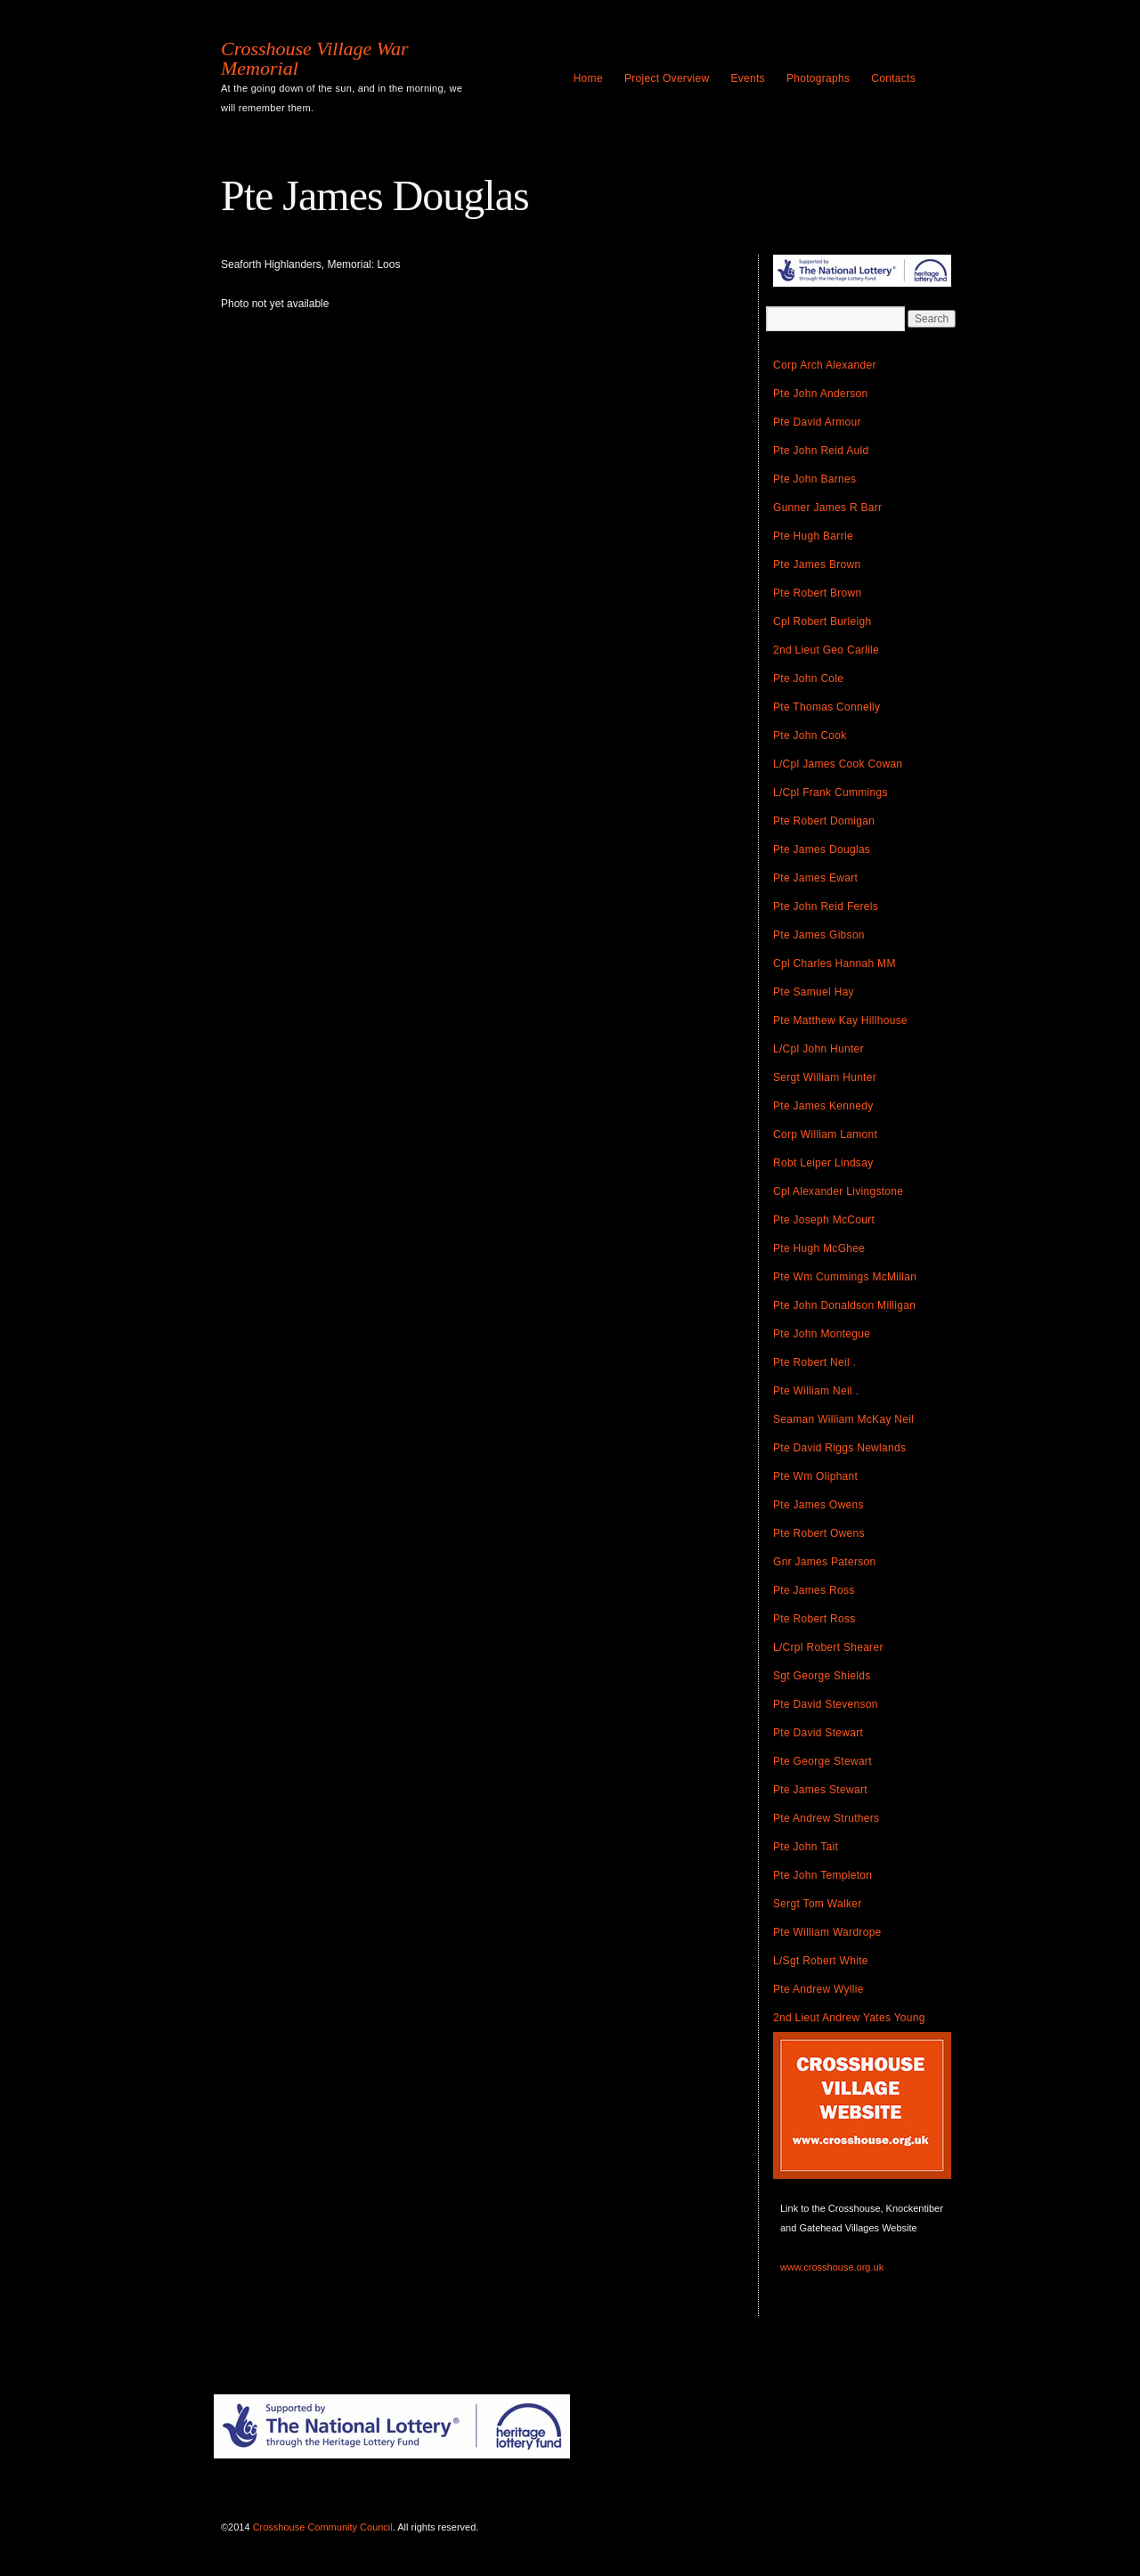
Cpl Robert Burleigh (822, 621)
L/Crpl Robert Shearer (828, 1647)
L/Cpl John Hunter (818, 1049)
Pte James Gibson (819, 935)
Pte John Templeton (822, 1875)
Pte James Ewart (815, 878)
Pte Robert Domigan (824, 821)
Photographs (818, 78)
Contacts (893, 78)
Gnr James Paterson (824, 1562)
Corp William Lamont (825, 1134)
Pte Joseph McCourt (824, 1220)
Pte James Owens (818, 1505)
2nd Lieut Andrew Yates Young (849, 2017)
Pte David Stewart (818, 1733)
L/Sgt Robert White (820, 1960)
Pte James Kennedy (823, 1106)
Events (747, 78)
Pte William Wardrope (827, 1932)
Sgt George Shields (821, 1676)
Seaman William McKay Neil (843, 1419)
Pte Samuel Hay (813, 992)
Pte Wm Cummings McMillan (844, 1277)
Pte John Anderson (820, 393)
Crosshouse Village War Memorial (315, 58)
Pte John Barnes (814, 479)
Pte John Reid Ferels (825, 906)
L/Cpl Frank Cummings (830, 792)
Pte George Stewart (822, 1761)
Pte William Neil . (816, 1391)
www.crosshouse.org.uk (832, 2267)
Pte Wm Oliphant (815, 1476)
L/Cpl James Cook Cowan (837, 764)
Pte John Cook (810, 735)
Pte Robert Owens (819, 1533)
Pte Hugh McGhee (819, 1248)
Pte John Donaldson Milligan (844, 1305)
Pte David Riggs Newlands (839, 1448)
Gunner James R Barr (827, 507)
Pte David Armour (817, 422)
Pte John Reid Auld (820, 450)
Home (588, 78)
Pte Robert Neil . (814, 1362)
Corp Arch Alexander (824, 365)
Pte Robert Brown (817, 593)
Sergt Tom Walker (817, 1903)
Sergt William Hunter (824, 1077)
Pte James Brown (817, 564)
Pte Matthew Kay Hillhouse (840, 1020)
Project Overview (667, 78)
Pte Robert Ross (814, 1619)
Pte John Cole (808, 678)
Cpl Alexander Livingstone (838, 1191)
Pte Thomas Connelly (826, 707)
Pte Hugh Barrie (813, 536)
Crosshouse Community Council (323, 2527)
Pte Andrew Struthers (826, 1818)
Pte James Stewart (820, 1790)
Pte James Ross (814, 1590)
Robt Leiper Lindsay (823, 1163)
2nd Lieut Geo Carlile (826, 650)
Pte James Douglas (821, 849)
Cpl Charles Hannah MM (834, 963)
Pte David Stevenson (825, 1704)
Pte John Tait (805, 1847)
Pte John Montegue (821, 1334)
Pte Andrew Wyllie (818, 1989)
